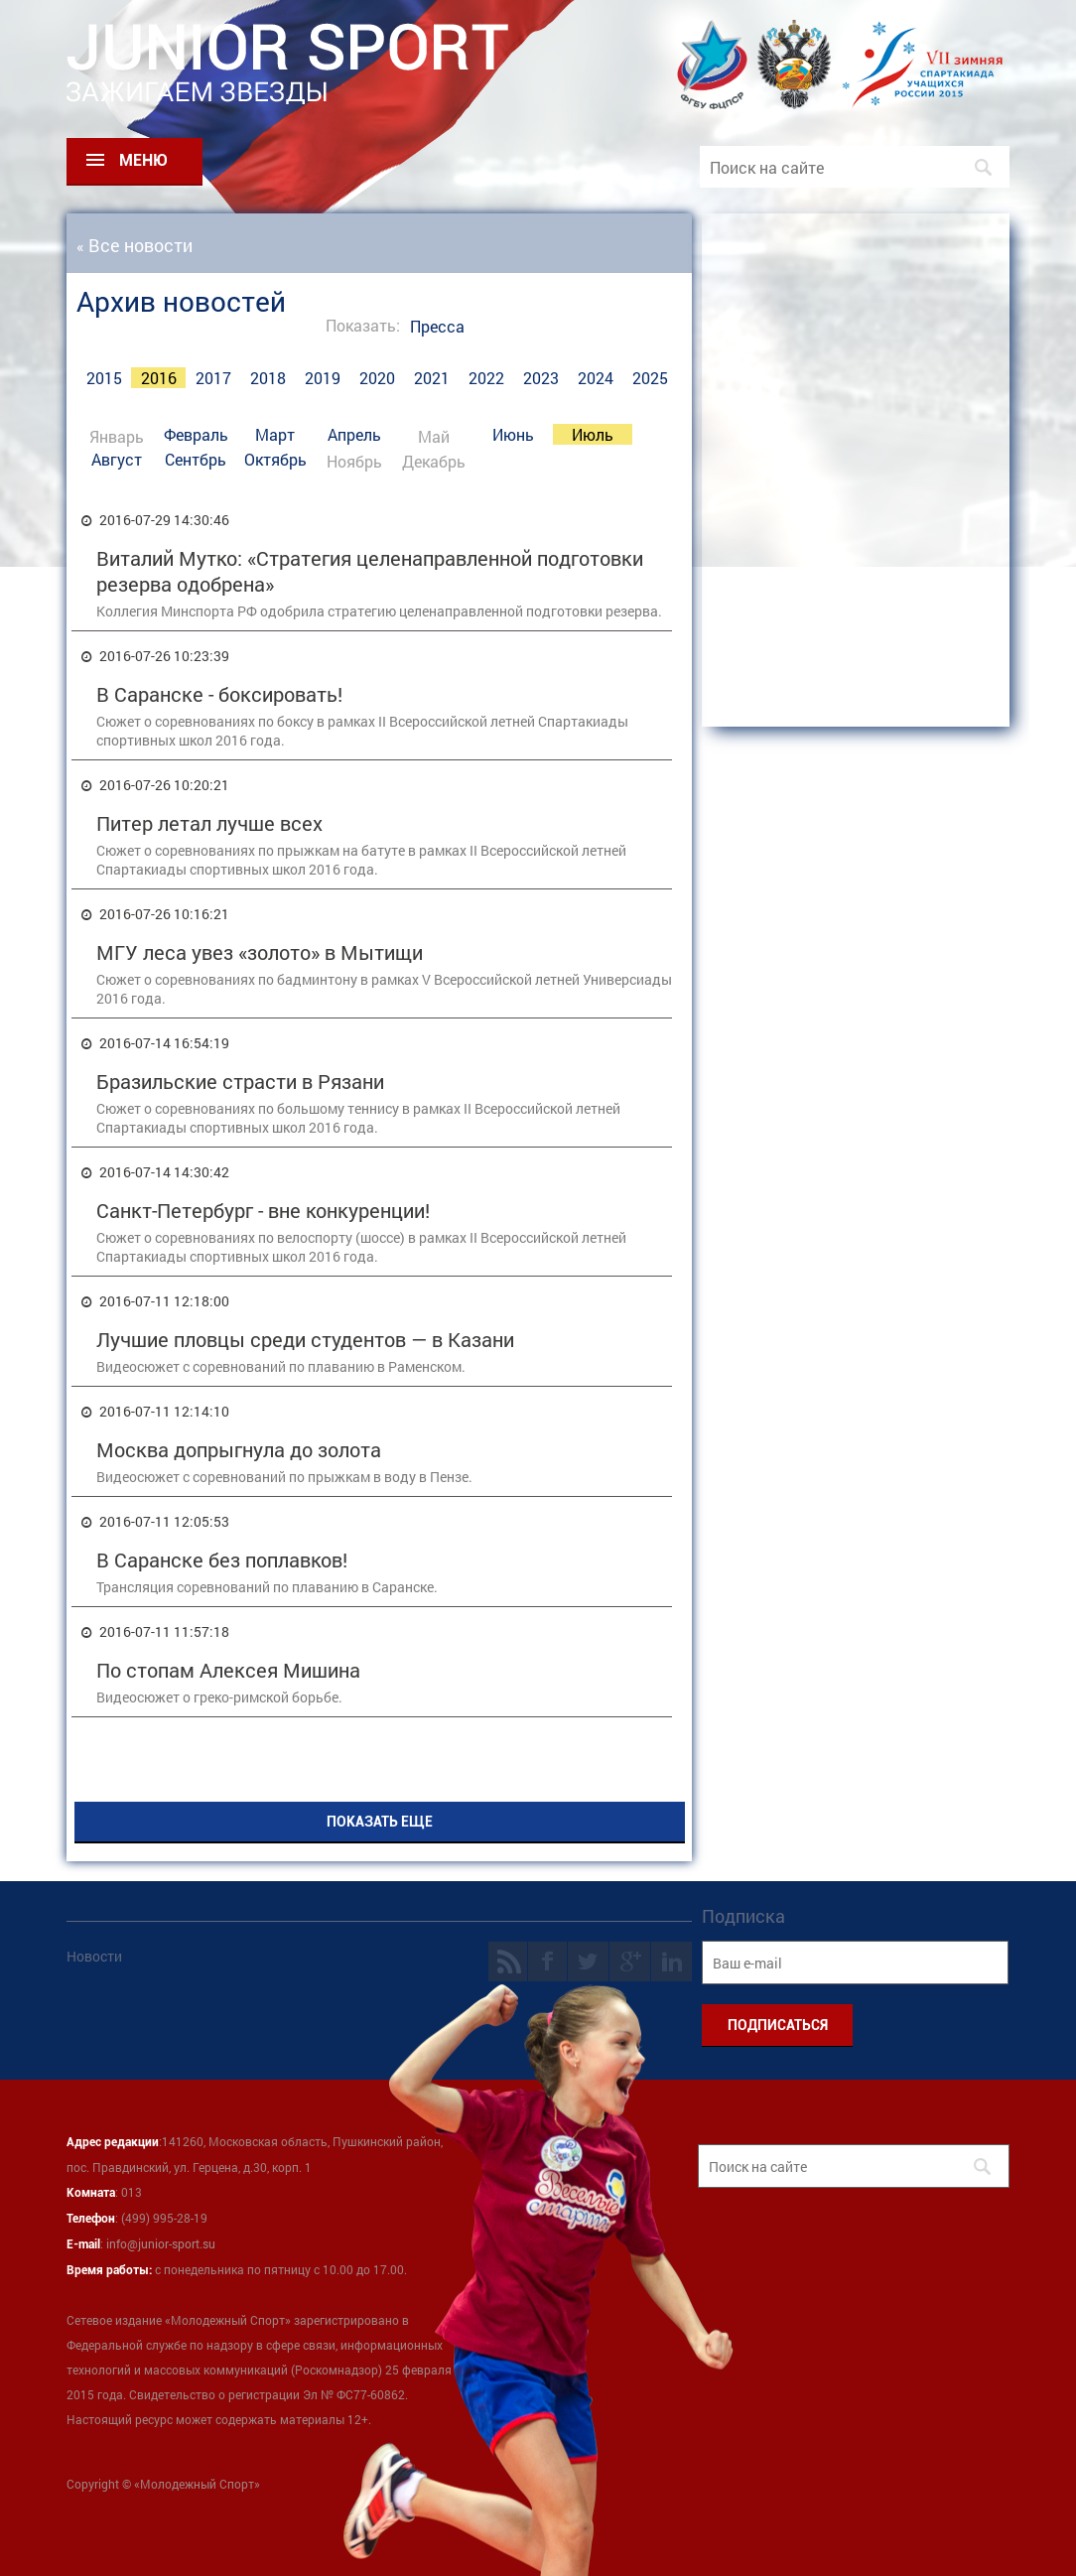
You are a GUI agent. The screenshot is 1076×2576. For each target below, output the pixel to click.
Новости (94, 1956)
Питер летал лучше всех (209, 823)
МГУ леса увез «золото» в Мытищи (259, 952)
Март (275, 434)
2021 (432, 377)
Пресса (437, 326)
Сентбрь (195, 459)
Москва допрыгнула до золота (238, 1449)
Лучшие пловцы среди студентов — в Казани (305, 1339)
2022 (486, 377)
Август (116, 459)
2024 (595, 377)
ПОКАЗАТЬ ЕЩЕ (380, 1822)
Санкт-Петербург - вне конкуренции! (263, 1210)
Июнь (513, 434)
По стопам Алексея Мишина (228, 1670)
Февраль (196, 434)
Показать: (363, 325)
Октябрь (275, 459)
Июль (592, 434)
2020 (377, 377)
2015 (104, 377)
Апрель (354, 434)
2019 (322, 377)
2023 (541, 377)
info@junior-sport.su (160, 2243)
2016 (159, 377)
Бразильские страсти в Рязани (240, 1081)
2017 (213, 377)
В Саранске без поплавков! (221, 1559)
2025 (650, 377)
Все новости (140, 245)
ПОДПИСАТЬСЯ (778, 2025)
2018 (268, 377)
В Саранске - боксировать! (219, 694)
